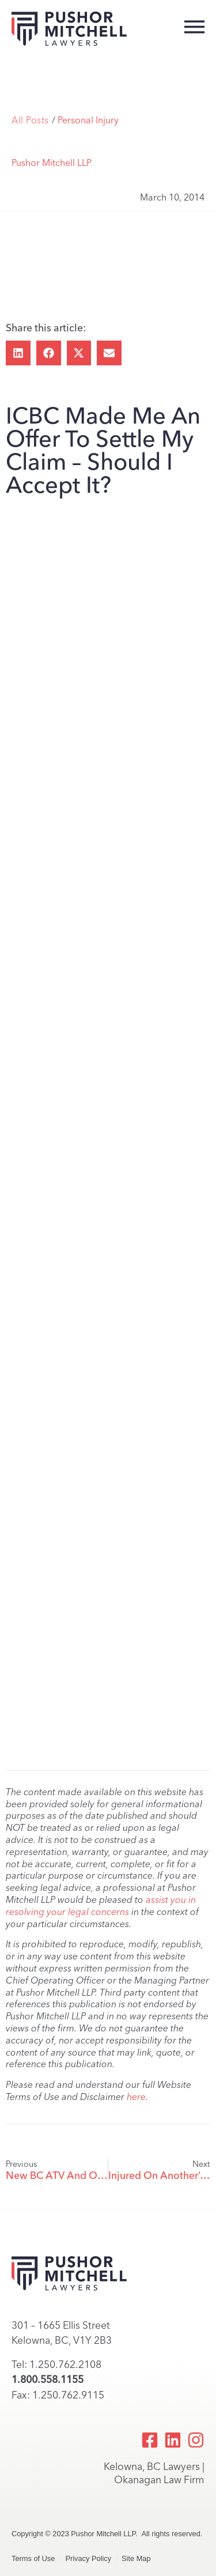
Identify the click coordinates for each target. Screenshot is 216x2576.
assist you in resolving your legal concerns (101, 1905)
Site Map (136, 2558)
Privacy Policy (88, 2558)
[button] (18, 353)
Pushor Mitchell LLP (52, 162)
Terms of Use (33, 2558)
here (136, 2096)
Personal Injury (88, 120)
